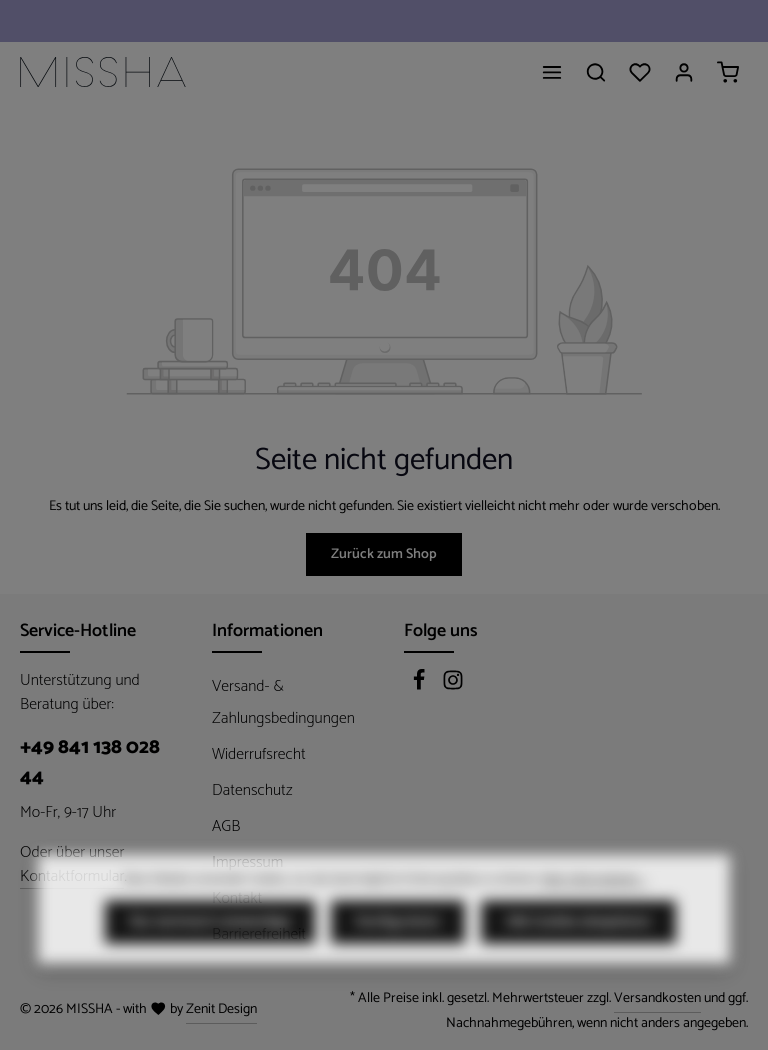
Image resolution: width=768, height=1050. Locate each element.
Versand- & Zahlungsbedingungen (283, 702)
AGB (226, 826)
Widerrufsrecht (259, 754)
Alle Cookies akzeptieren (578, 959)
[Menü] (552, 72)
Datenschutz (252, 790)
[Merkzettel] (640, 72)
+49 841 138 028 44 (90, 763)
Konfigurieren (398, 959)
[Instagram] (453, 686)
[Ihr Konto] (684, 72)
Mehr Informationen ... (594, 917)
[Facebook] (421, 686)
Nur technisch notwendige (210, 959)
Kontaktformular (72, 877)
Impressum (247, 862)
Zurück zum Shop (384, 554)
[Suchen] (596, 72)
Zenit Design (221, 1009)
